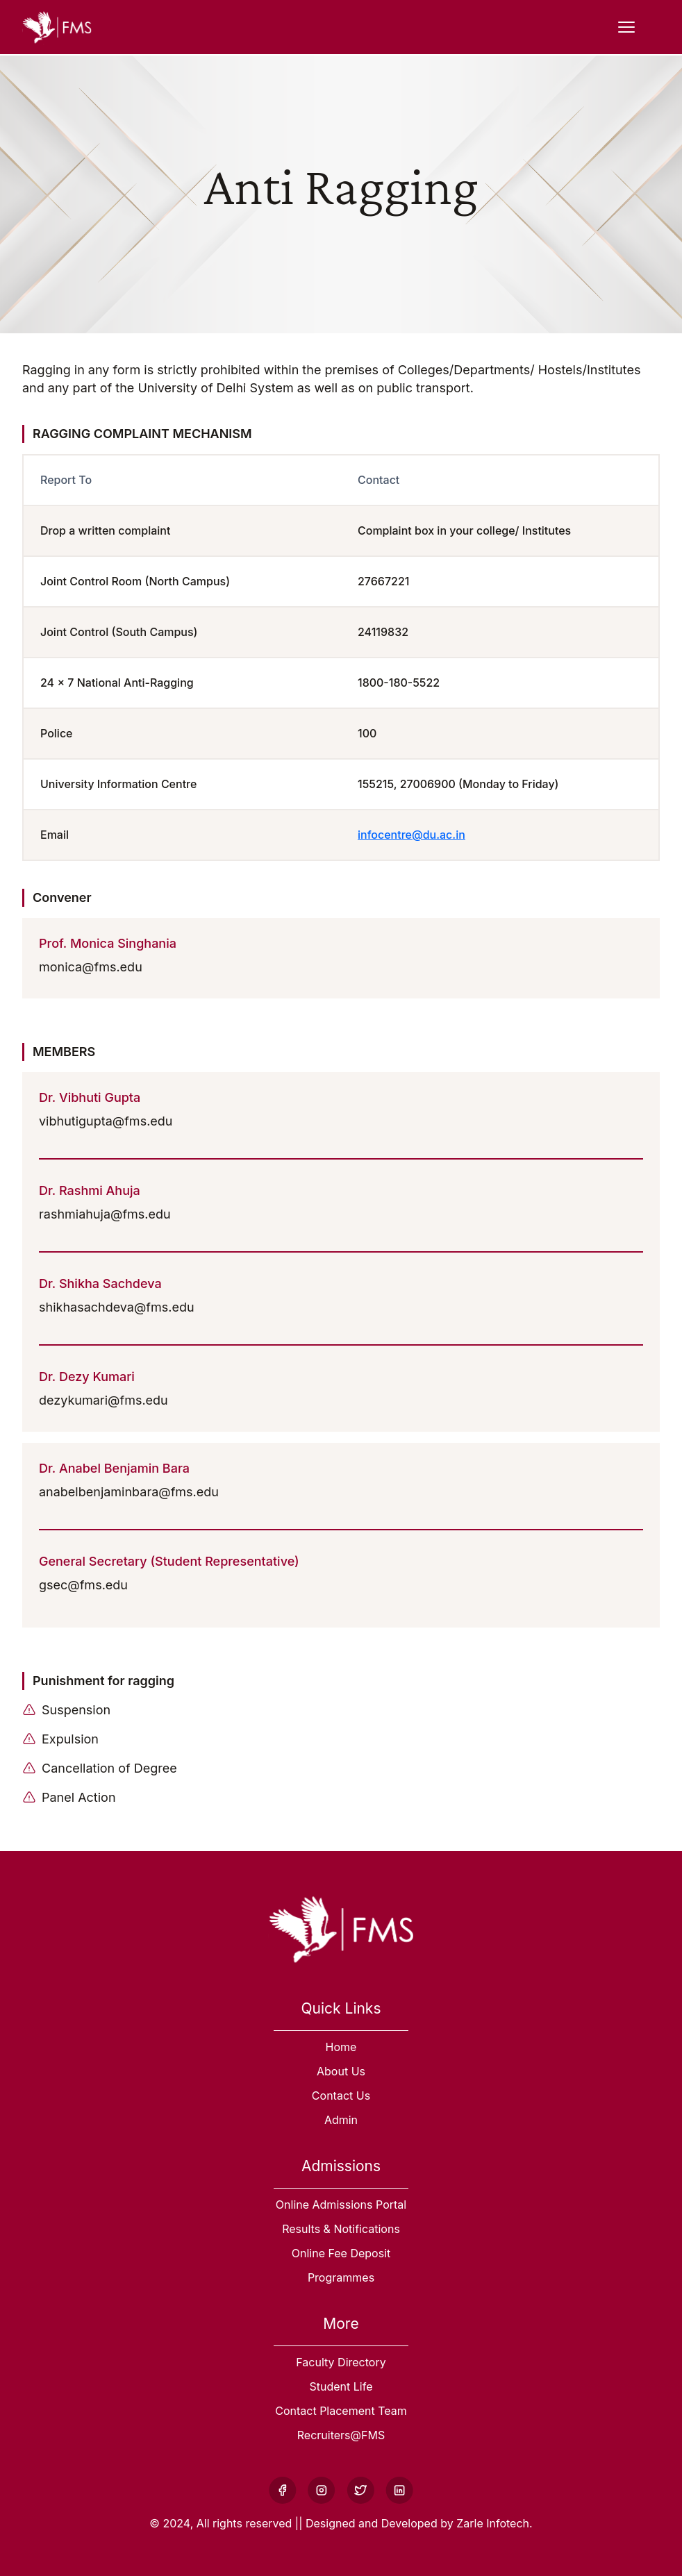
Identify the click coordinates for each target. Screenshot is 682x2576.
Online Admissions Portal (341, 2204)
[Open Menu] (626, 27)
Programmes (341, 2277)
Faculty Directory (340, 2362)
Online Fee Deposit (341, 2253)
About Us (341, 2071)
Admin (341, 2120)
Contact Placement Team (341, 2411)
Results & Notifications (341, 2229)
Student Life (341, 2386)
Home (341, 2047)
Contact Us (341, 2095)
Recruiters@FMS (341, 2435)
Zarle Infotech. (494, 2523)
